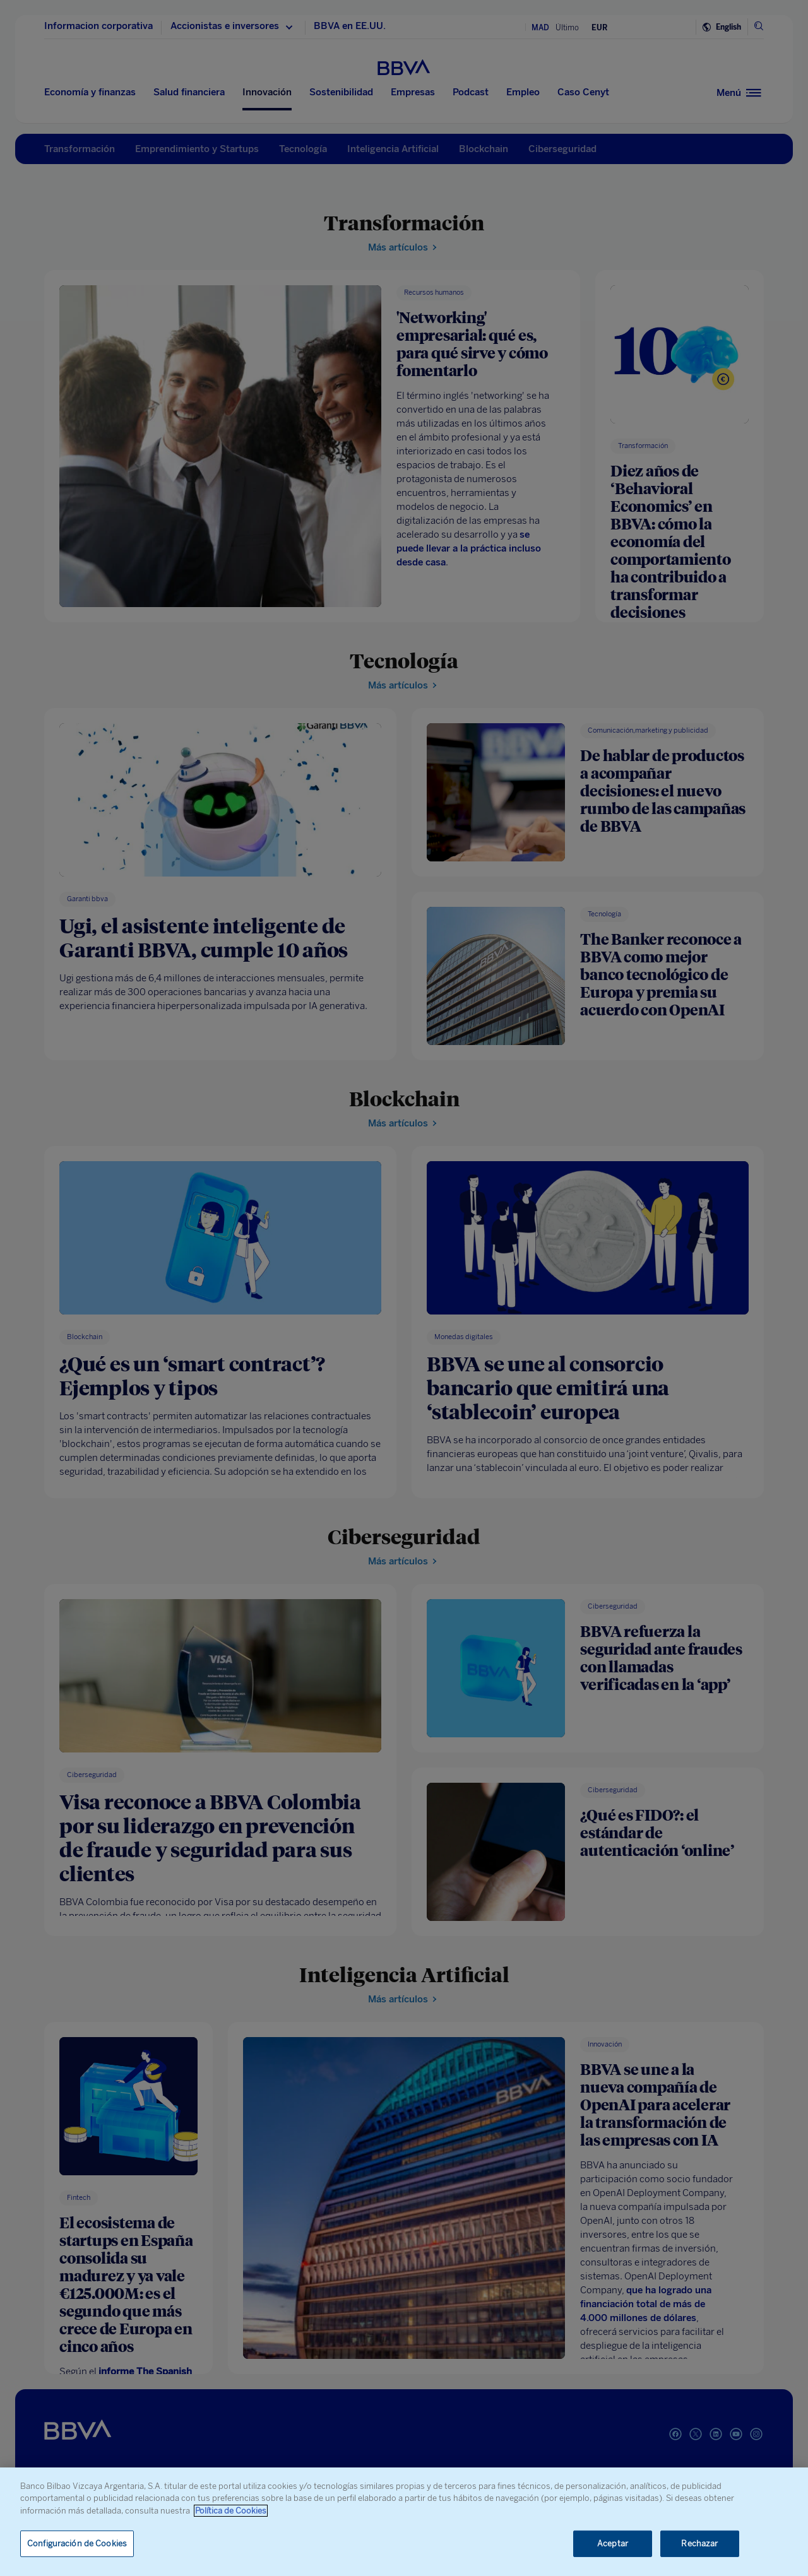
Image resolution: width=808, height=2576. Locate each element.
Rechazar (699, 2543)
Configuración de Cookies (77, 2543)
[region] (404, 2521)
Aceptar (612, 2543)
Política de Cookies (230, 2510)
